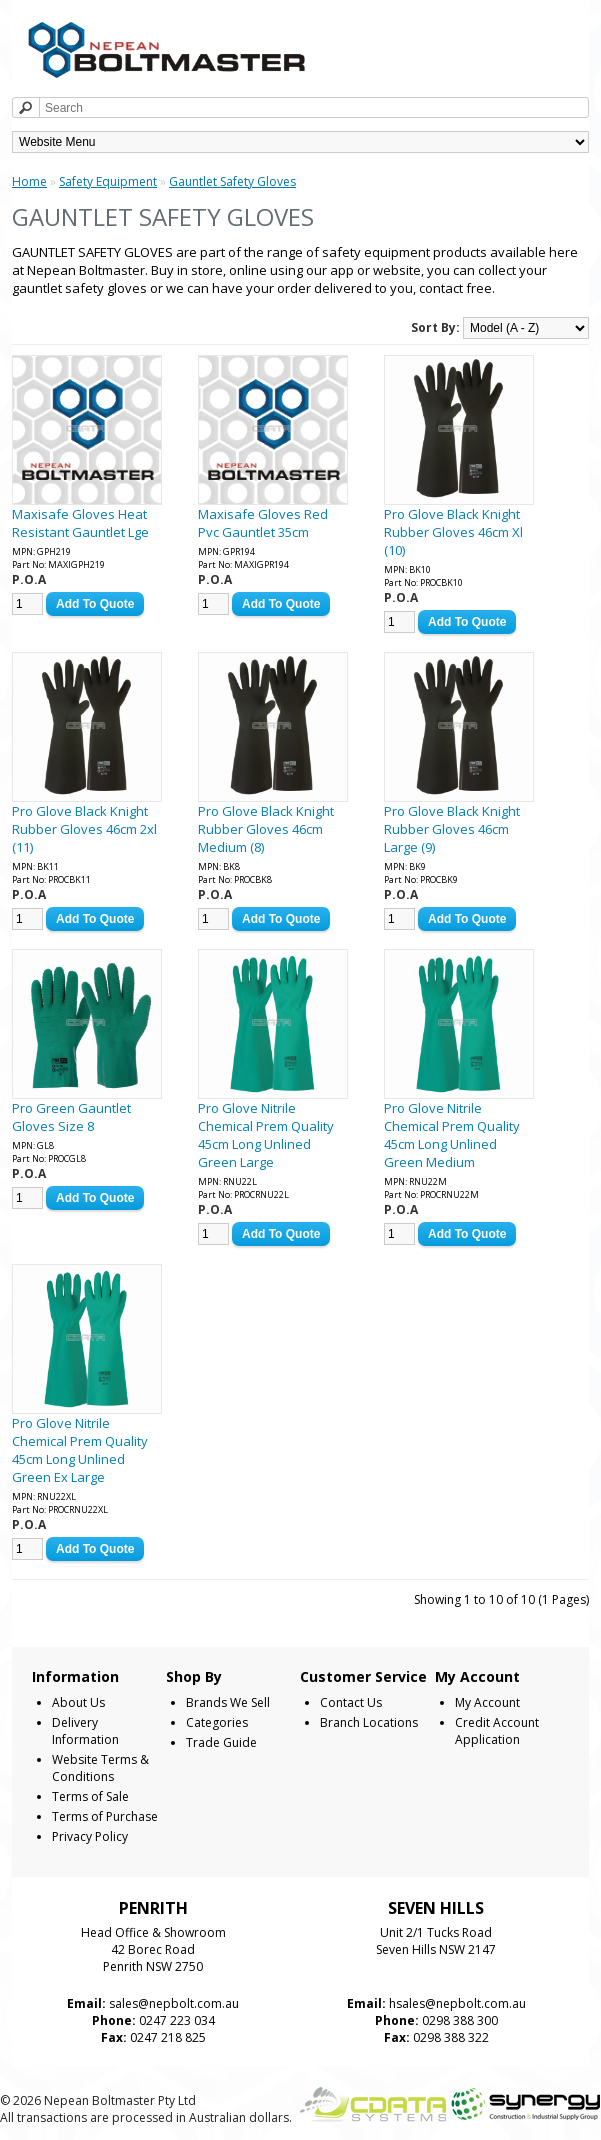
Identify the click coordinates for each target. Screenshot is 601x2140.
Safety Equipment (108, 181)
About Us (78, 1702)
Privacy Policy (90, 1836)
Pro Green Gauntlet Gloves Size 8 (71, 1117)
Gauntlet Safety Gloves (232, 181)
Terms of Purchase (105, 1816)
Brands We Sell (228, 1702)
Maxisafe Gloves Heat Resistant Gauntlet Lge (80, 523)
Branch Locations (369, 1722)
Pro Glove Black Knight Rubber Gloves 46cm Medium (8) (266, 829)
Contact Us (351, 1702)
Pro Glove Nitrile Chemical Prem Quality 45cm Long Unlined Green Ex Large (80, 1450)
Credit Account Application (497, 1731)
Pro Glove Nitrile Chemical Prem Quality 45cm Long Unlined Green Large (266, 1135)
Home (29, 181)
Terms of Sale (90, 1796)
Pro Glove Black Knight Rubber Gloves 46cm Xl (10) (453, 532)
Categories (217, 1722)
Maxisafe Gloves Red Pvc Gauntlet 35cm (263, 523)
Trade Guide (221, 1742)
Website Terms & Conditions (100, 1768)
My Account (487, 1702)
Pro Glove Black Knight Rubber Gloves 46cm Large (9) (452, 829)
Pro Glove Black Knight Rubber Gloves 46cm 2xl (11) (84, 829)
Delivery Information (85, 1731)
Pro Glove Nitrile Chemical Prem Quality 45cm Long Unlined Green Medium (452, 1135)
